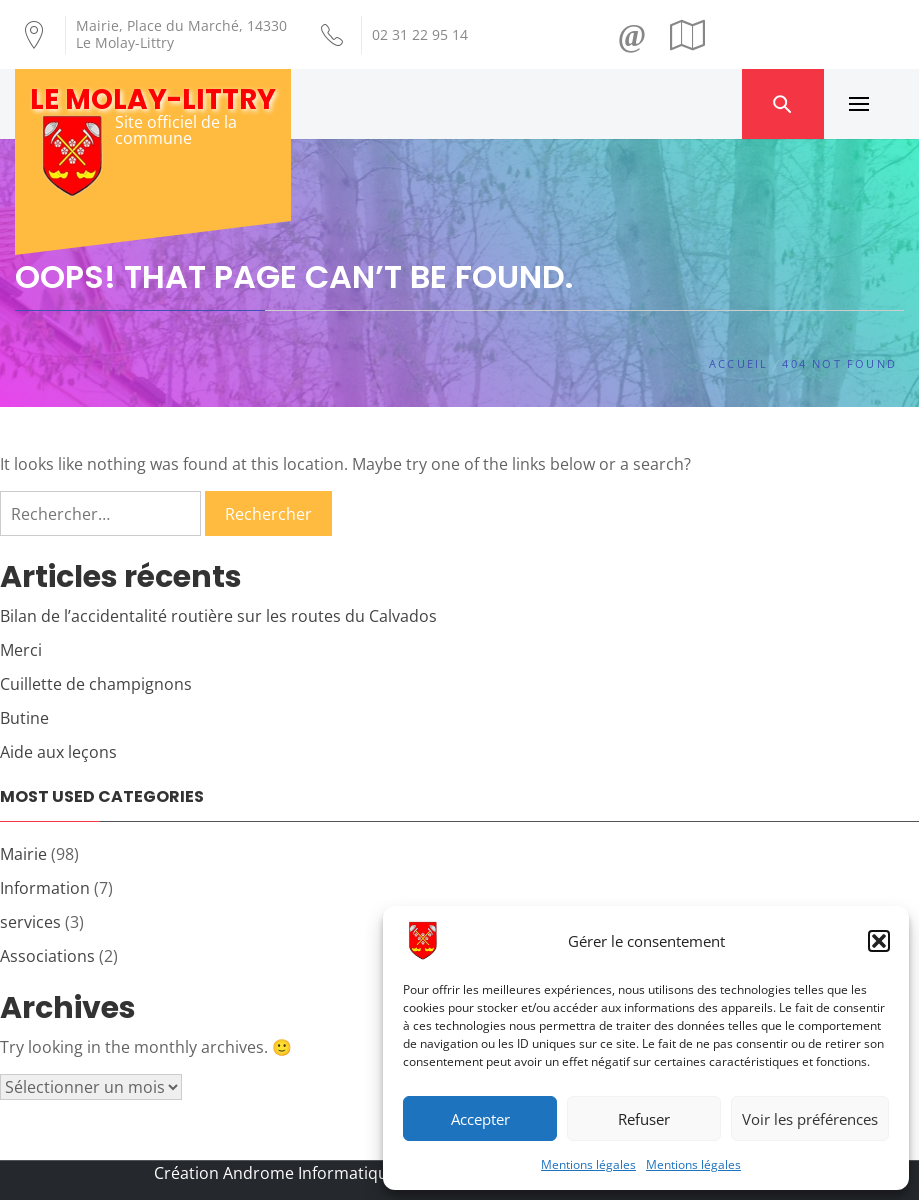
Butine (24, 718)
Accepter (480, 1119)
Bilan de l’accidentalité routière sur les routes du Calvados (218, 616)
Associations (47, 956)
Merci (21, 650)
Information (45, 888)
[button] (879, 941)
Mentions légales (588, 1164)
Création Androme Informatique (275, 1173)
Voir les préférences (810, 1119)
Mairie (23, 854)
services (30, 922)
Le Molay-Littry (153, 99)
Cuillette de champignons (96, 684)
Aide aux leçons (58, 752)
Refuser (644, 1119)
